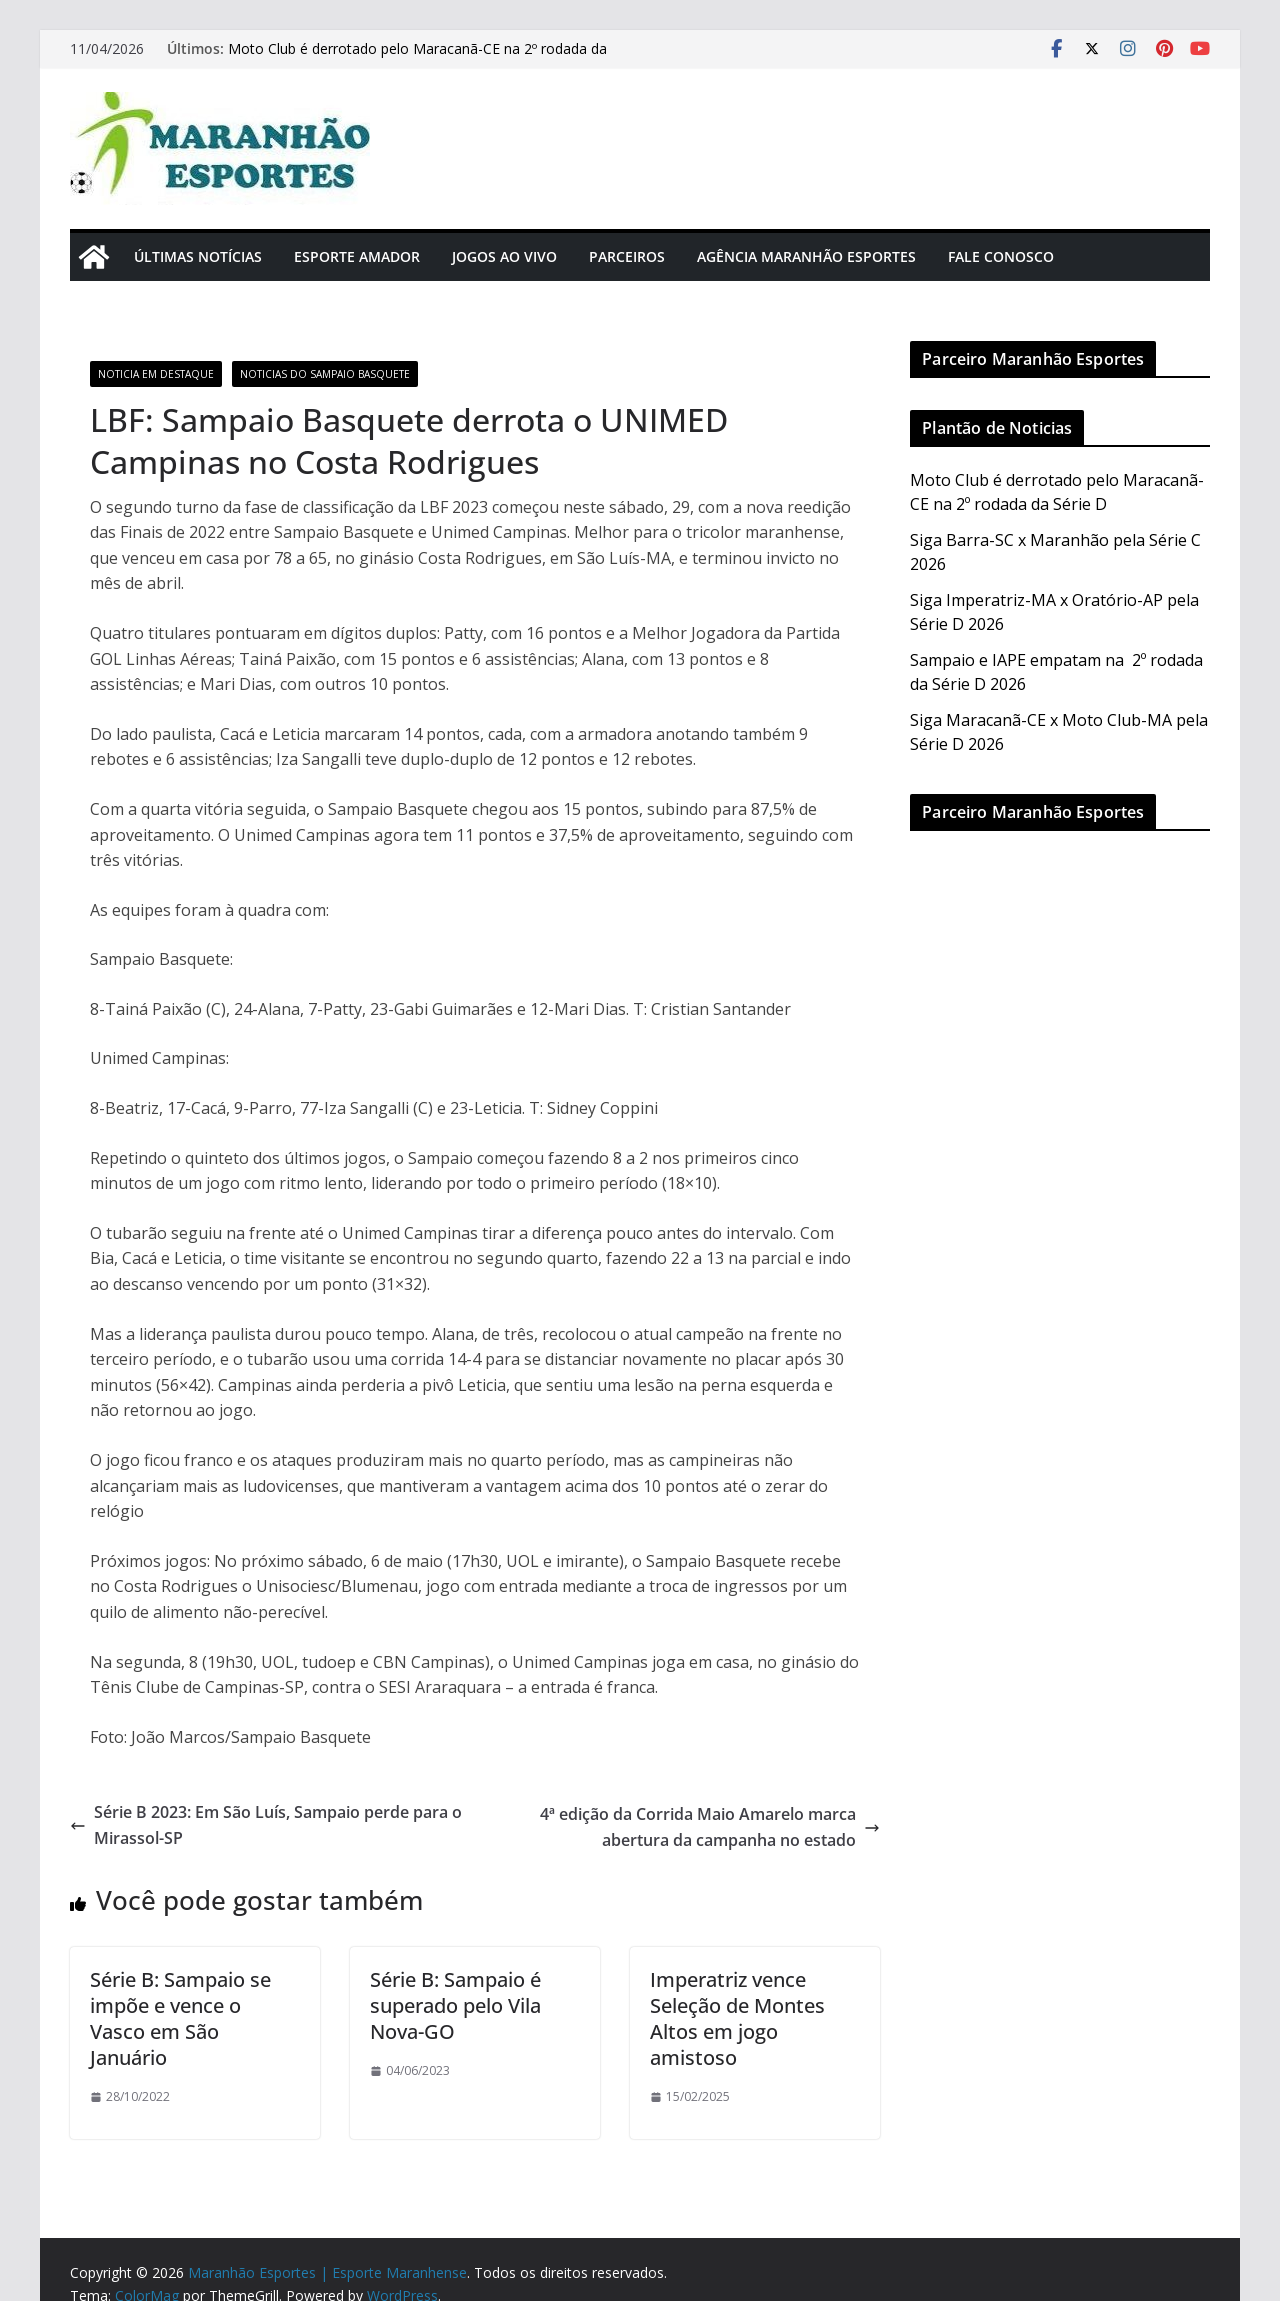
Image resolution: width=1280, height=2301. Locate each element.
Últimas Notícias (198, 256)
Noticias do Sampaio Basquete (325, 374)
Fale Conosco (1001, 256)
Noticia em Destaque (156, 374)
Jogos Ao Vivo (504, 256)
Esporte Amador (357, 256)
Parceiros (627, 256)
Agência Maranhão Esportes (806, 256)
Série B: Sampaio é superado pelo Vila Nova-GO (455, 2005)
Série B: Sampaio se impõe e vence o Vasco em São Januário (180, 2018)
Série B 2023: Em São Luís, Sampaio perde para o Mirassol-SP (266, 1825)
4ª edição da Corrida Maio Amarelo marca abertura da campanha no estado (710, 1827)
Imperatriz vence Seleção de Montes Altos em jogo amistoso (737, 2018)
